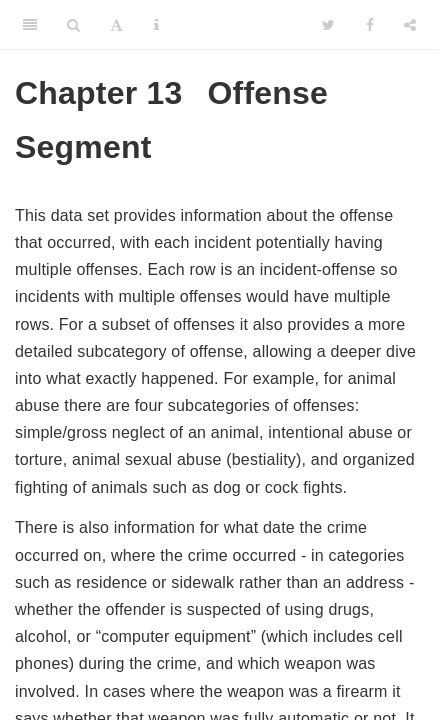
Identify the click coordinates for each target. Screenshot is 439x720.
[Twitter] (328, 25)
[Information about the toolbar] (156, 25)
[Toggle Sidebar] (30, 25)
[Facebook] (370, 25)
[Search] (73, 25)
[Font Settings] (116, 25)
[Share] (410, 25)
